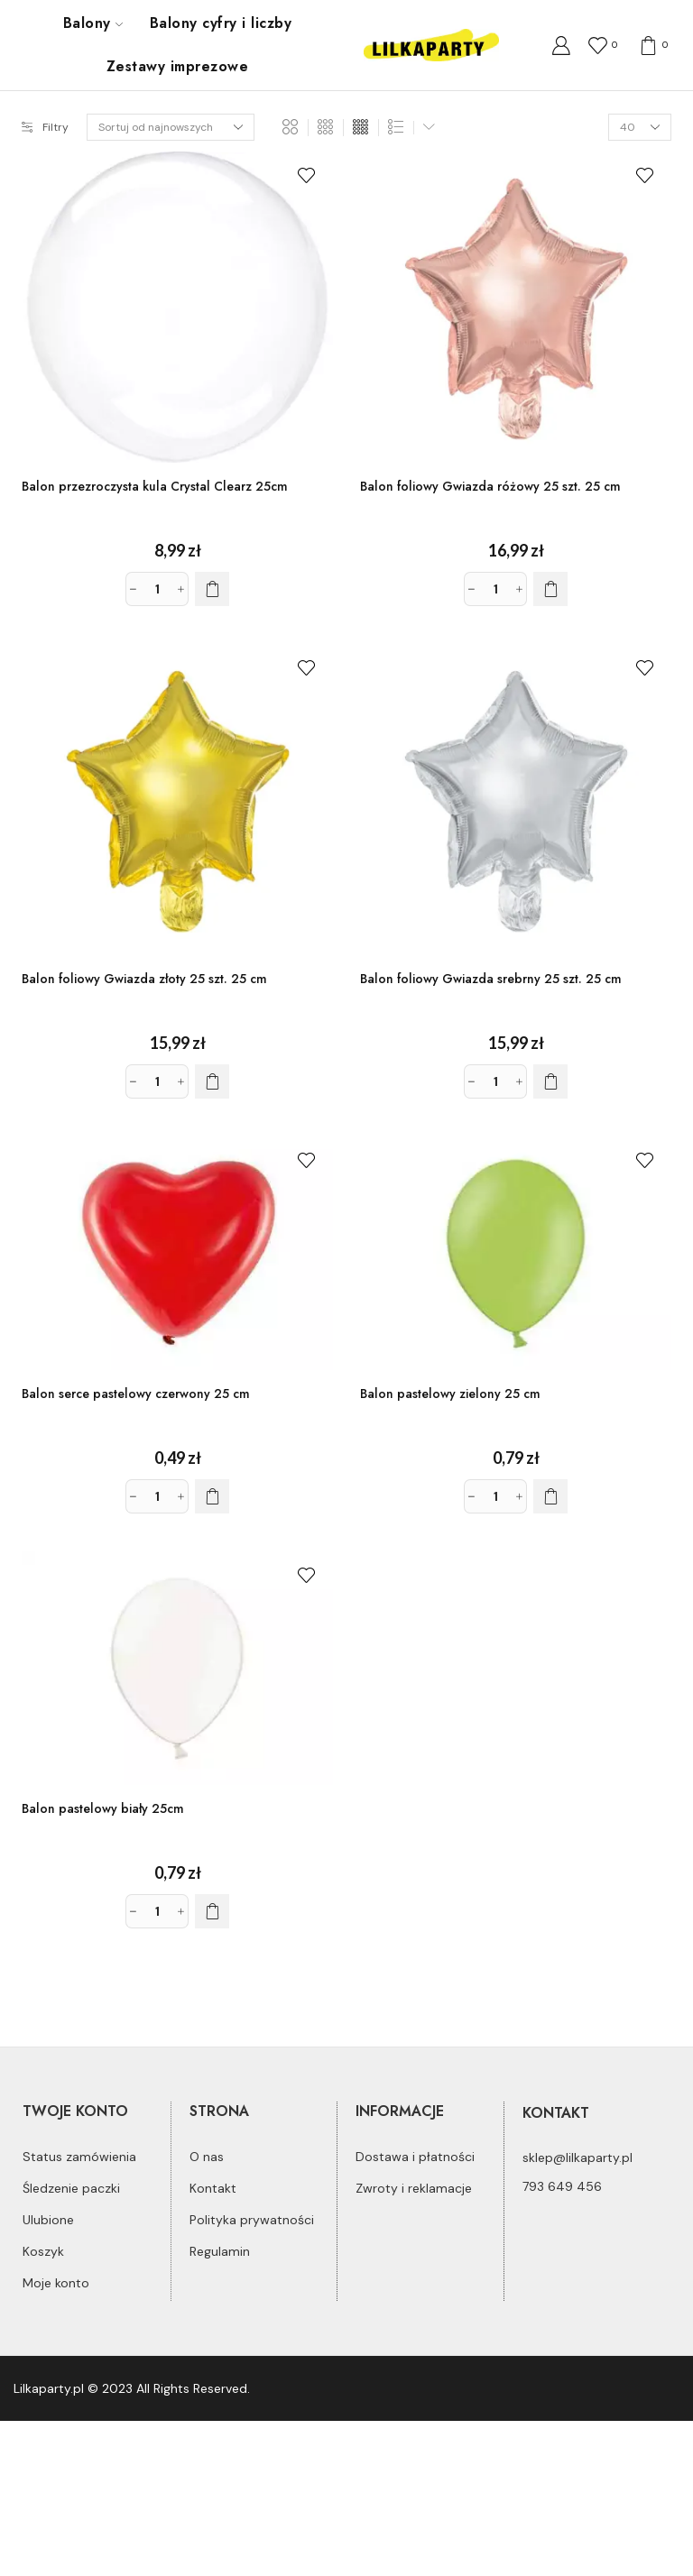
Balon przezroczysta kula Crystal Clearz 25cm (155, 486)
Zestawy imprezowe (177, 66)
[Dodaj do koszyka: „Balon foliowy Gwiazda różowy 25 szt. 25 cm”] (550, 589)
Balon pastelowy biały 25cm (103, 1808)
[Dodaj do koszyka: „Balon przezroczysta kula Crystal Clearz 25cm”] (212, 589)
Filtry (45, 127)
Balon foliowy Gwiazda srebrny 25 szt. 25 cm (491, 979)
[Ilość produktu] (157, 589)
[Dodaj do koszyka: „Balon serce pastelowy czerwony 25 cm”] (212, 1496)
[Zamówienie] (170, 127)
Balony (93, 23)
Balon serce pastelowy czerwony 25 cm (136, 1394)
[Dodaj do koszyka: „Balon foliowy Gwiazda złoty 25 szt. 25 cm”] (212, 1081)
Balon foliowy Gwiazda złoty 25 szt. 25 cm (144, 979)
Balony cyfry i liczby (220, 23)
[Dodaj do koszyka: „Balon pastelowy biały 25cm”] (212, 1911)
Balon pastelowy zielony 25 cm (450, 1394)
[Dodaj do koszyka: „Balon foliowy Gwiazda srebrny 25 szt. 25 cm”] (550, 1081)
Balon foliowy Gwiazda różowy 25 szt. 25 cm (490, 486)
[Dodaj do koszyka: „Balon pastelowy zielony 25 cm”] (550, 1496)
